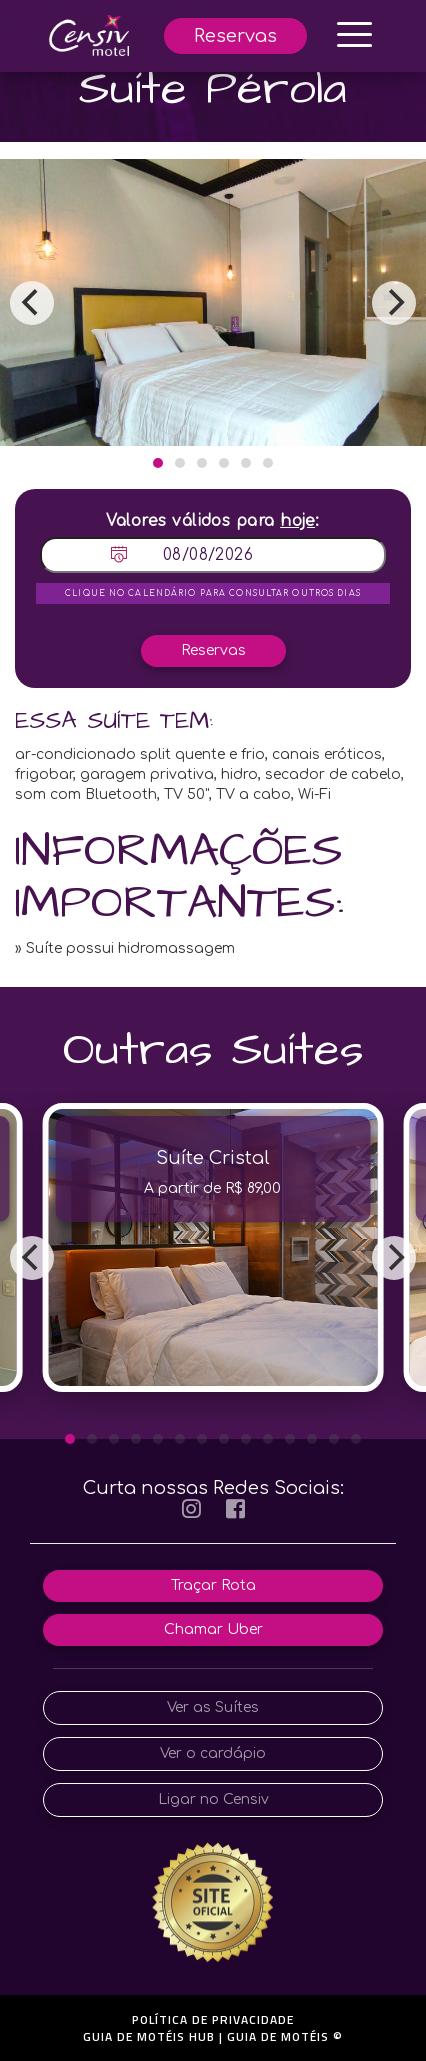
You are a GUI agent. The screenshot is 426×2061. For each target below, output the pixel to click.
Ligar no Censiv (213, 1799)
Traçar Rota (213, 1585)
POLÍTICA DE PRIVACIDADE (213, 2019)
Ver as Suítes (213, 1707)
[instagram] (191, 1510)
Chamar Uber (213, 1629)
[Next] (394, 303)
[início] (89, 34)
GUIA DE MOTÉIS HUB (149, 2036)
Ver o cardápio (213, 1753)
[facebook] (235, 1510)
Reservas (235, 36)
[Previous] (32, 303)
